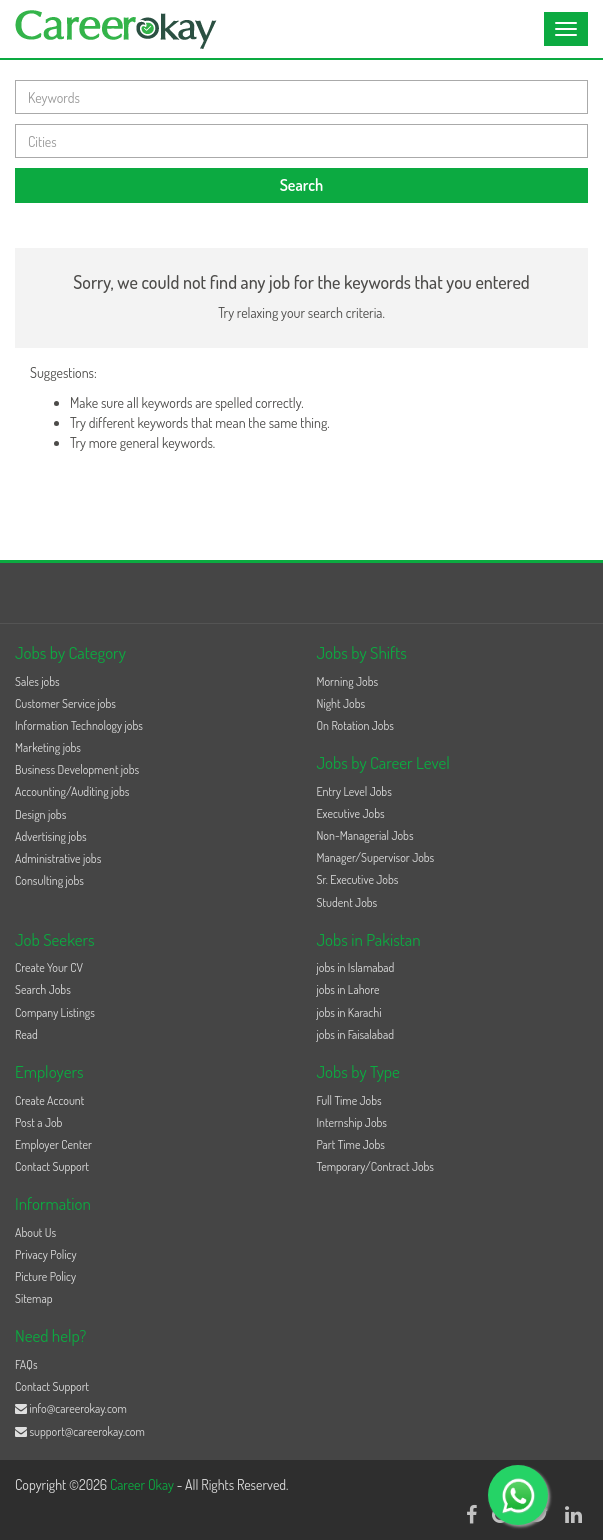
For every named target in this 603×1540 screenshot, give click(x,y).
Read (26, 1034)
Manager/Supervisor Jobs (376, 857)
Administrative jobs (58, 858)
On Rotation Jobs (355, 725)
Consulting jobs (49, 880)
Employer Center (53, 1144)
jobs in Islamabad (356, 967)
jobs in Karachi (349, 1012)
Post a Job (38, 1122)
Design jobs (40, 814)
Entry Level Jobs (354, 791)
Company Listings (55, 1012)
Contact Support (52, 1166)
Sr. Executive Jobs (358, 879)
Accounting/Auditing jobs (72, 791)
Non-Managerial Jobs (365, 835)
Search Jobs (43, 989)
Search (302, 185)
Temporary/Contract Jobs (376, 1166)
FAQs (26, 1364)
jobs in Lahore (348, 989)
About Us (35, 1232)
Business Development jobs (77, 769)
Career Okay (143, 1484)
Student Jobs (347, 902)
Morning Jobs (348, 681)
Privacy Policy (46, 1254)
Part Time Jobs (351, 1144)
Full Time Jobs (349, 1100)
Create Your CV (49, 967)
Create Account (49, 1100)
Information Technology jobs (79, 725)
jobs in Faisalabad (355, 1034)
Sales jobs (37, 681)
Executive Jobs (351, 813)
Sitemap (34, 1298)
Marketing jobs (48, 747)
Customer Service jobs (65, 703)
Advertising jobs (51, 836)
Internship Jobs (352, 1122)
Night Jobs (341, 703)
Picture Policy (45, 1276)
